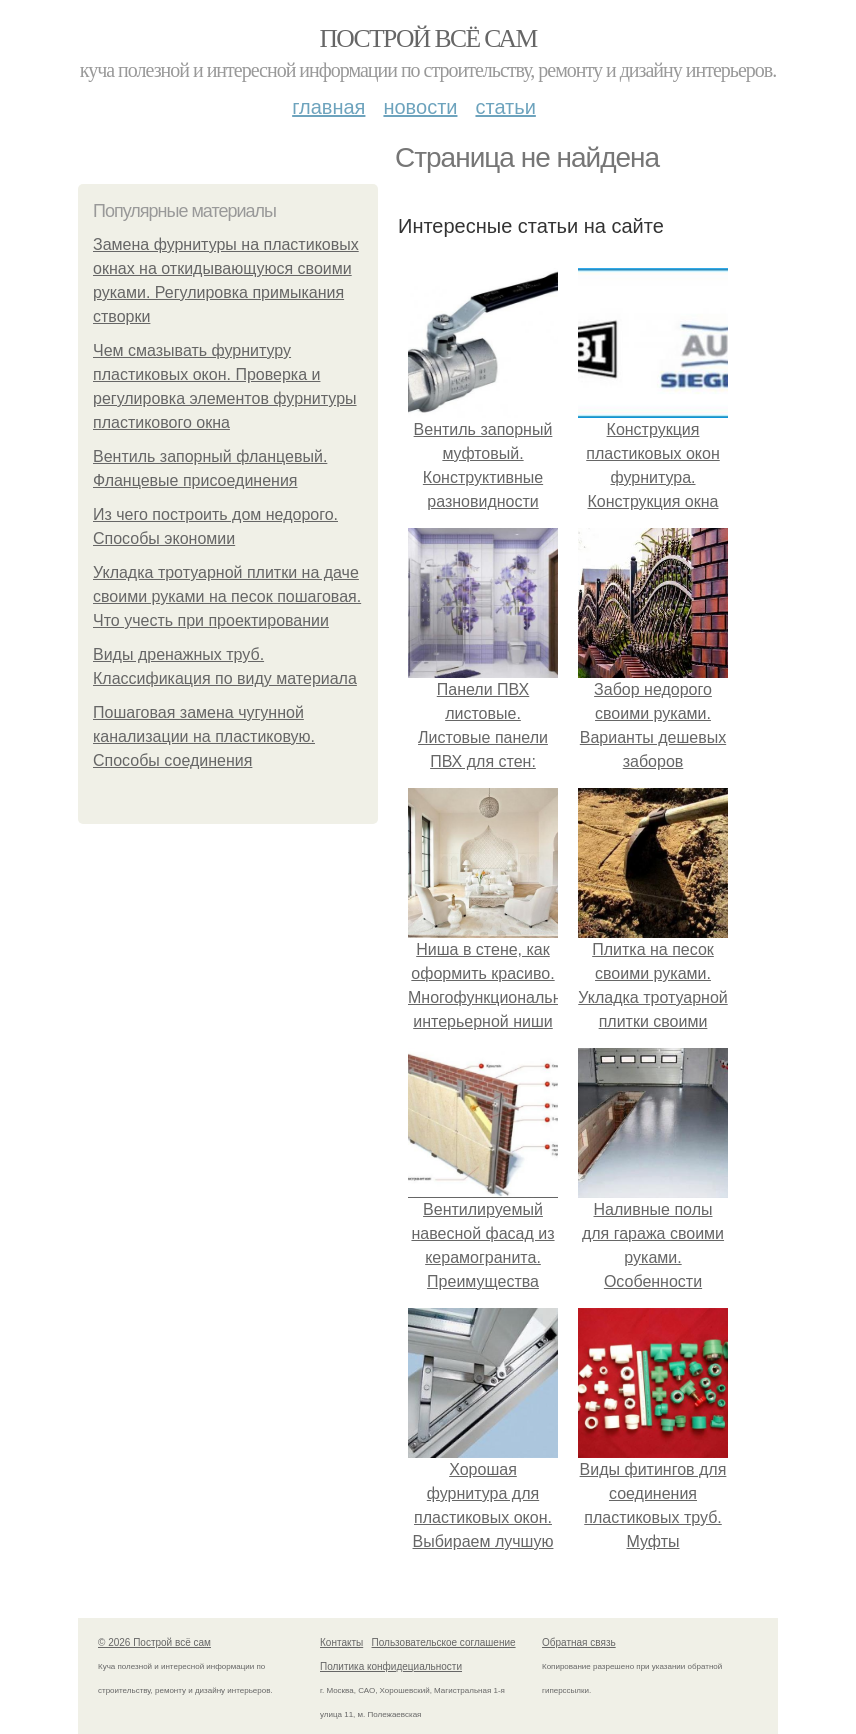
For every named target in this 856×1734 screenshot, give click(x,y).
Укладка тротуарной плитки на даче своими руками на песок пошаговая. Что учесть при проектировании (227, 596)
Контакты (341, 1642)
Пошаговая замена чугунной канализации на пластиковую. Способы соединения (204, 736)
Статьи (505, 107)
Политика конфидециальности (391, 1666)
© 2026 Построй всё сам (154, 1642)
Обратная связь (579, 1642)
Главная (328, 107)
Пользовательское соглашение (444, 1642)
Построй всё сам (427, 38)
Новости (420, 107)
